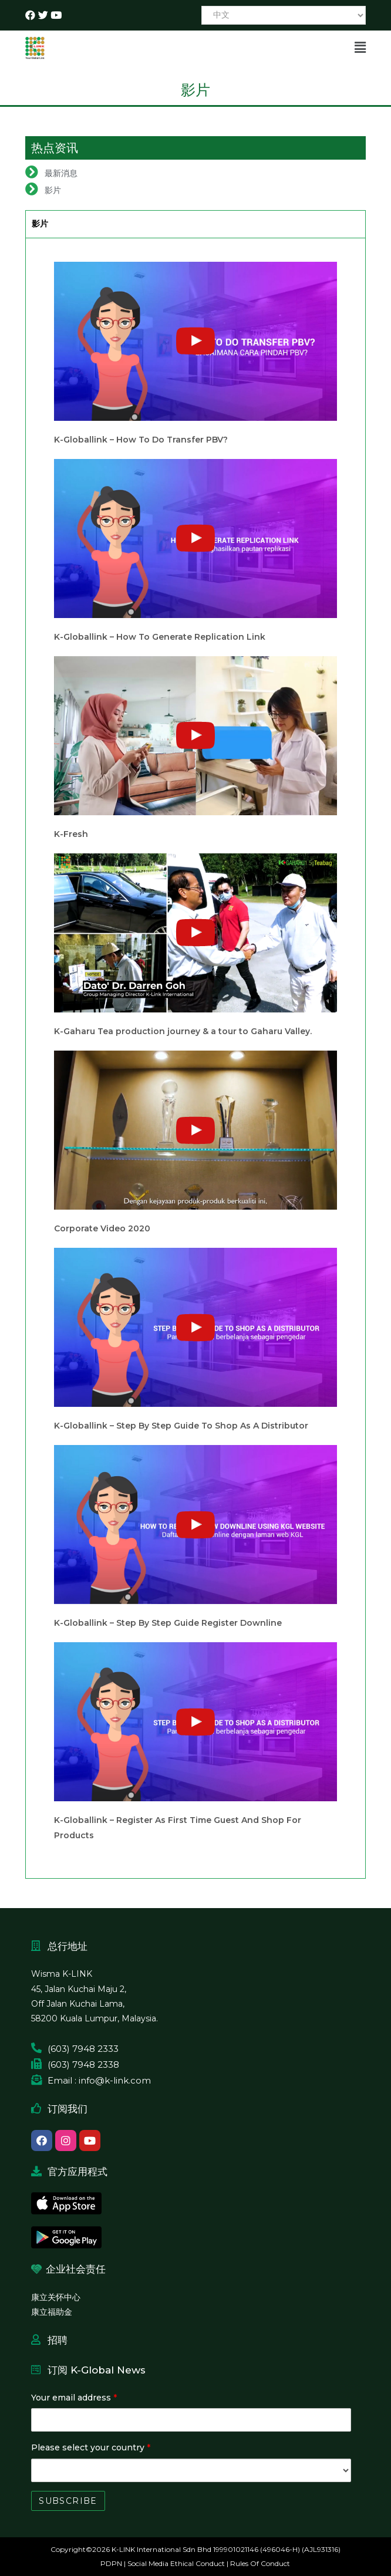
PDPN (111, 2563)
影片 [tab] (40, 223)
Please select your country (90, 2447)
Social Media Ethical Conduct (176, 2563)
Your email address (74, 2397)
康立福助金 (51, 2312)
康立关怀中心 (55, 2297)
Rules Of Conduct (260, 2563)
